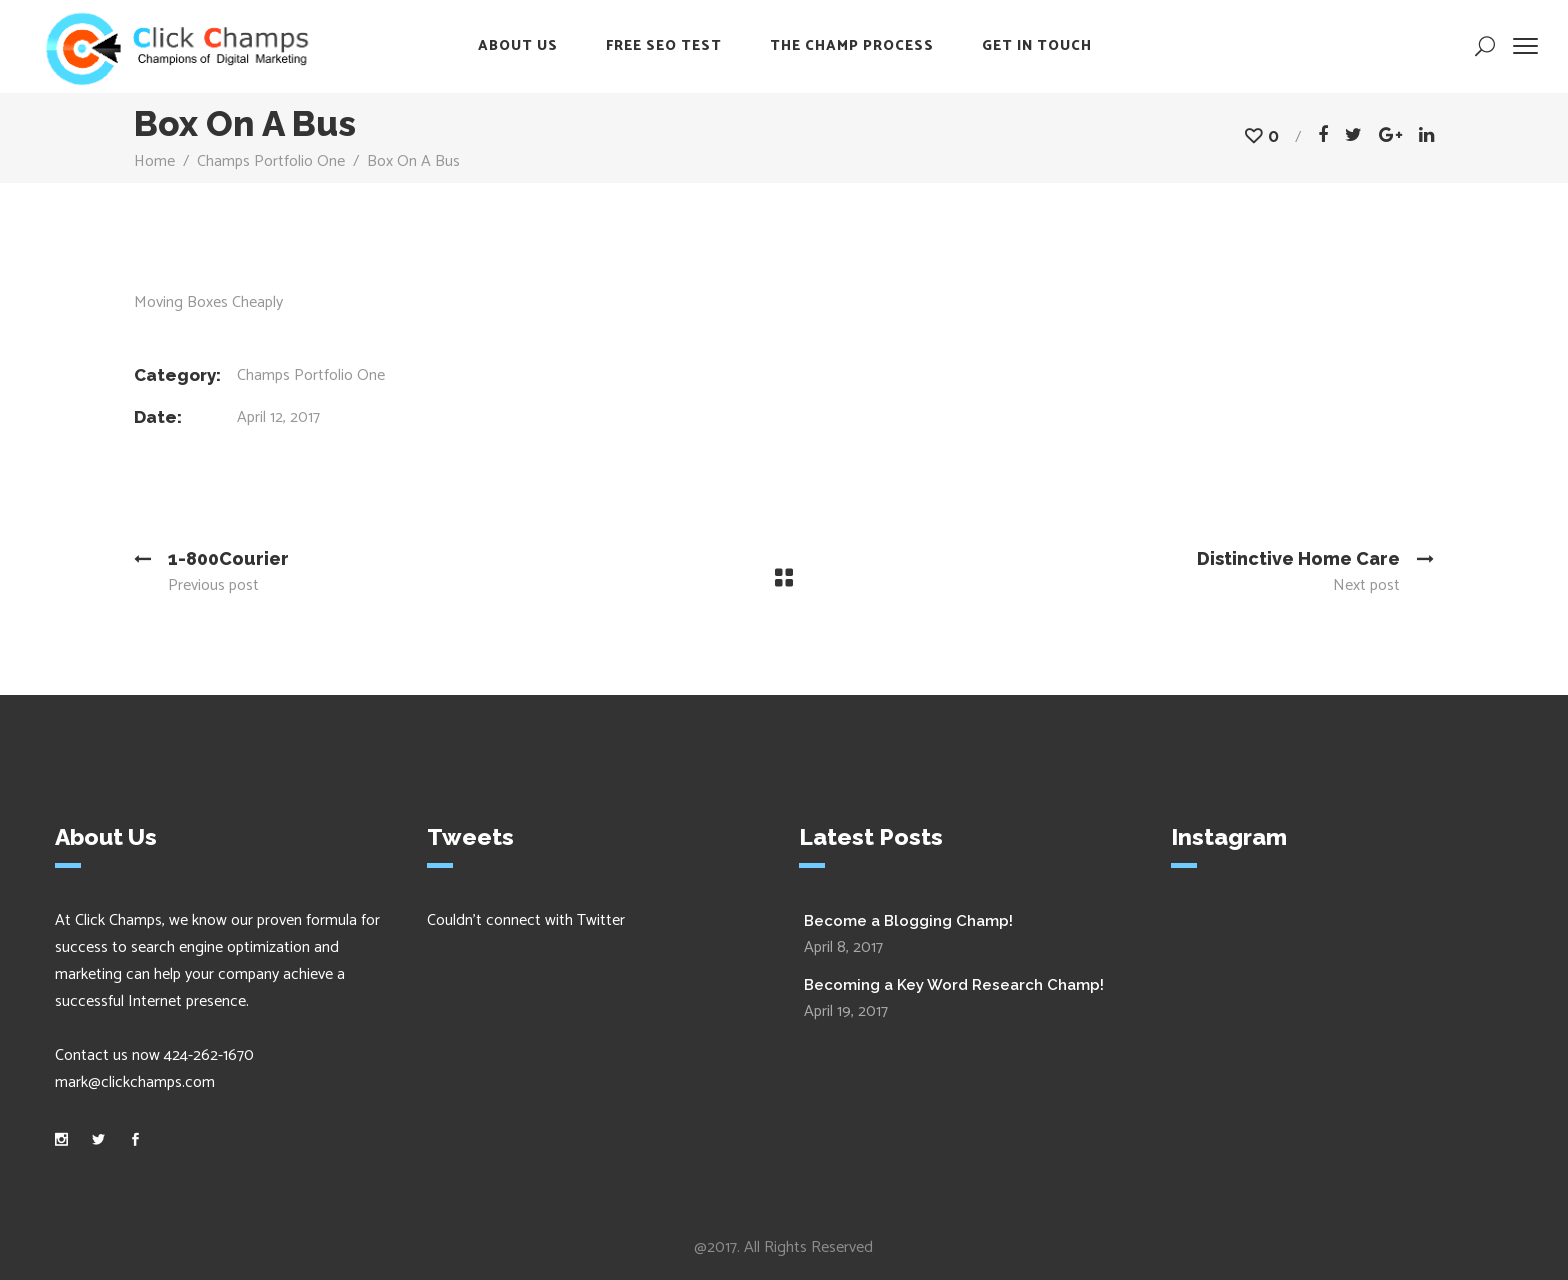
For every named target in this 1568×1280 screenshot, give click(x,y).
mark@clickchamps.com (135, 1082)
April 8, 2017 (843, 947)
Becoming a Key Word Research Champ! (954, 985)
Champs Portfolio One (271, 161)
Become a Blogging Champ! (908, 921)
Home (154, 161)
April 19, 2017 (846, 1011)
